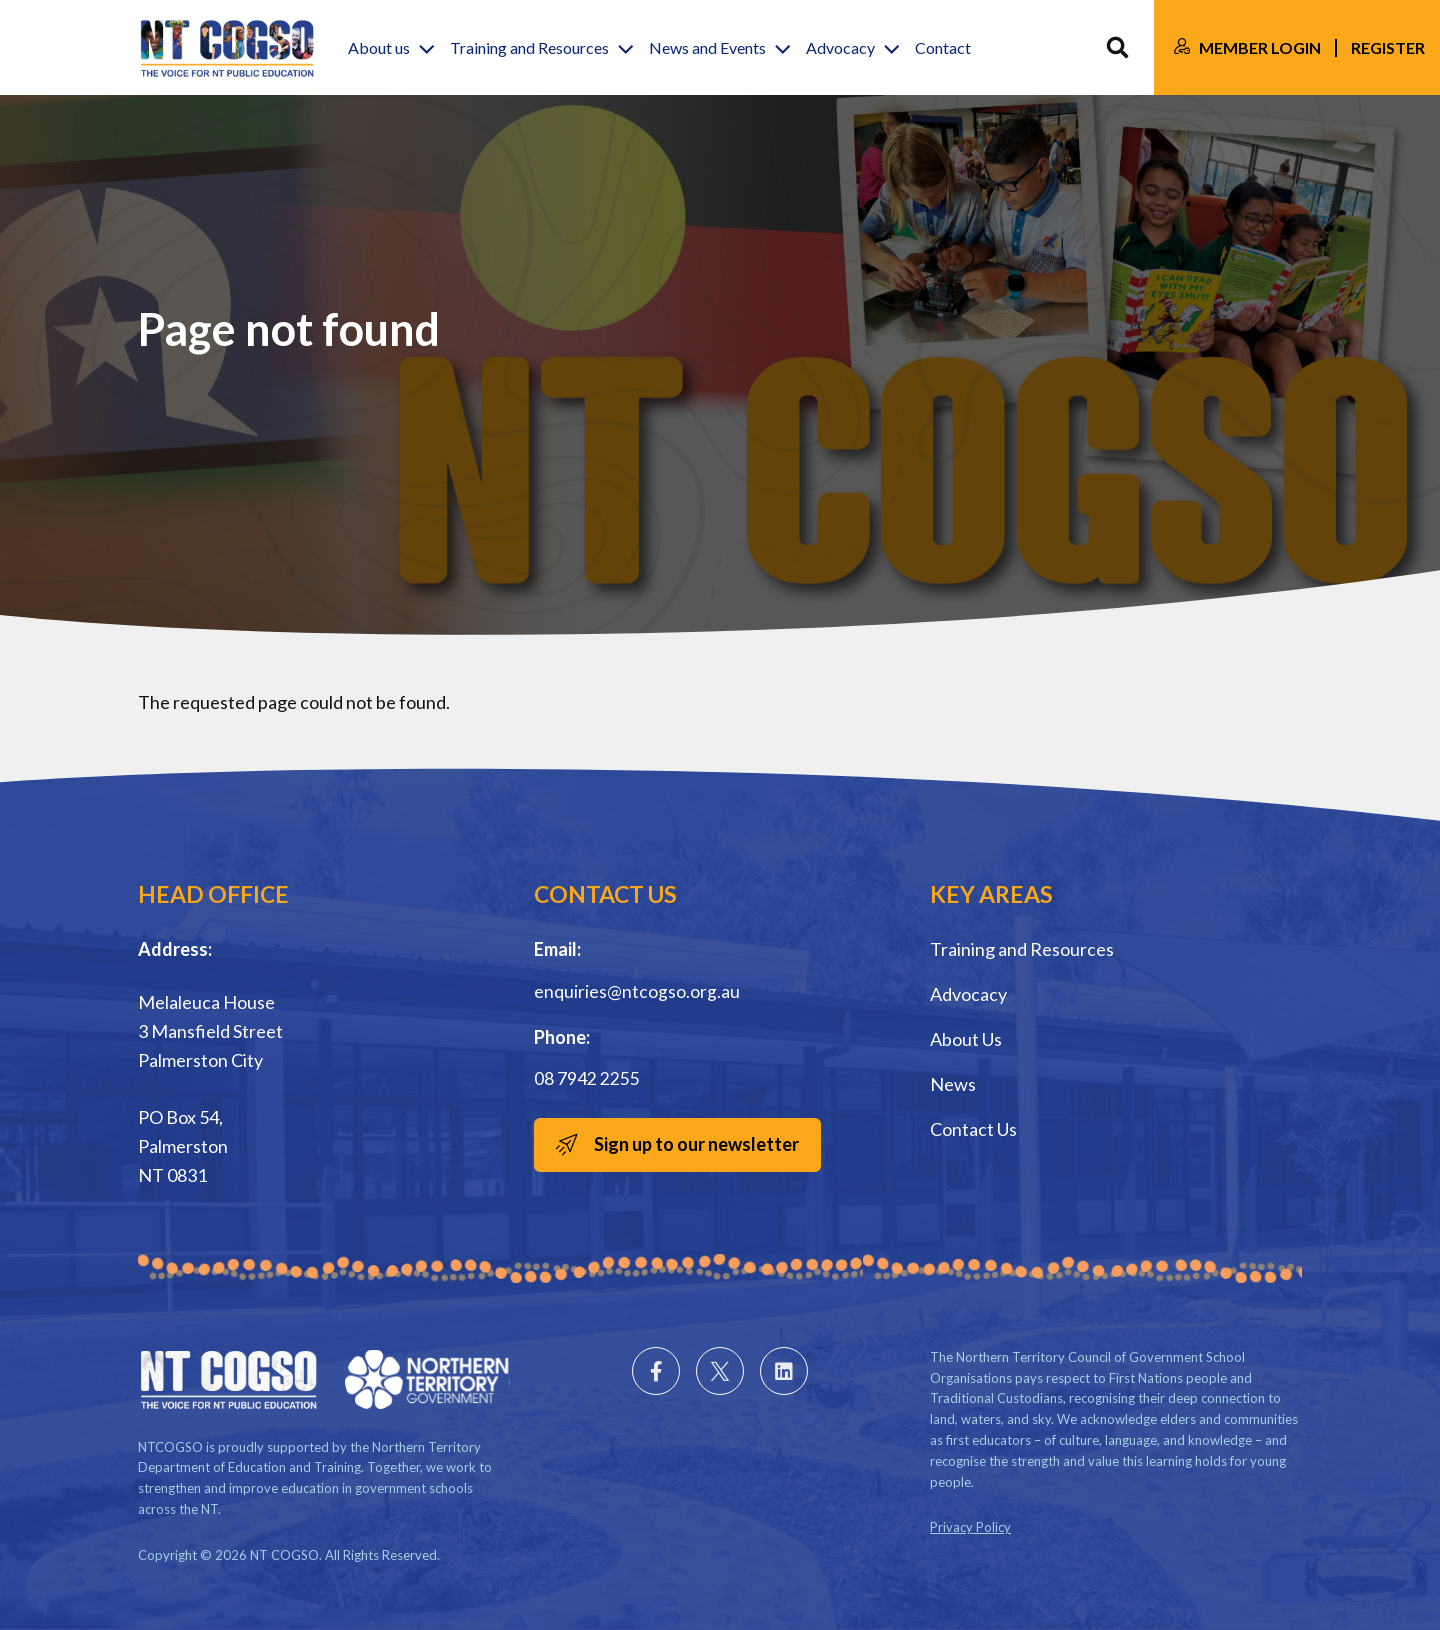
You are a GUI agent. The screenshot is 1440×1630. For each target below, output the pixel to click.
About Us (966, 1039)
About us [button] (379, 47)
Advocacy (968, 994)
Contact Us (973, 1129)
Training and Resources (1022, 949)
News (953, 1084)
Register (1388, 47)
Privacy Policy (970, 1527)
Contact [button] (943, 47)
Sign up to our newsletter (696, 1143)
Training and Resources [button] (529, 47)
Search (1117, 47)
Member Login (1260, 47)
